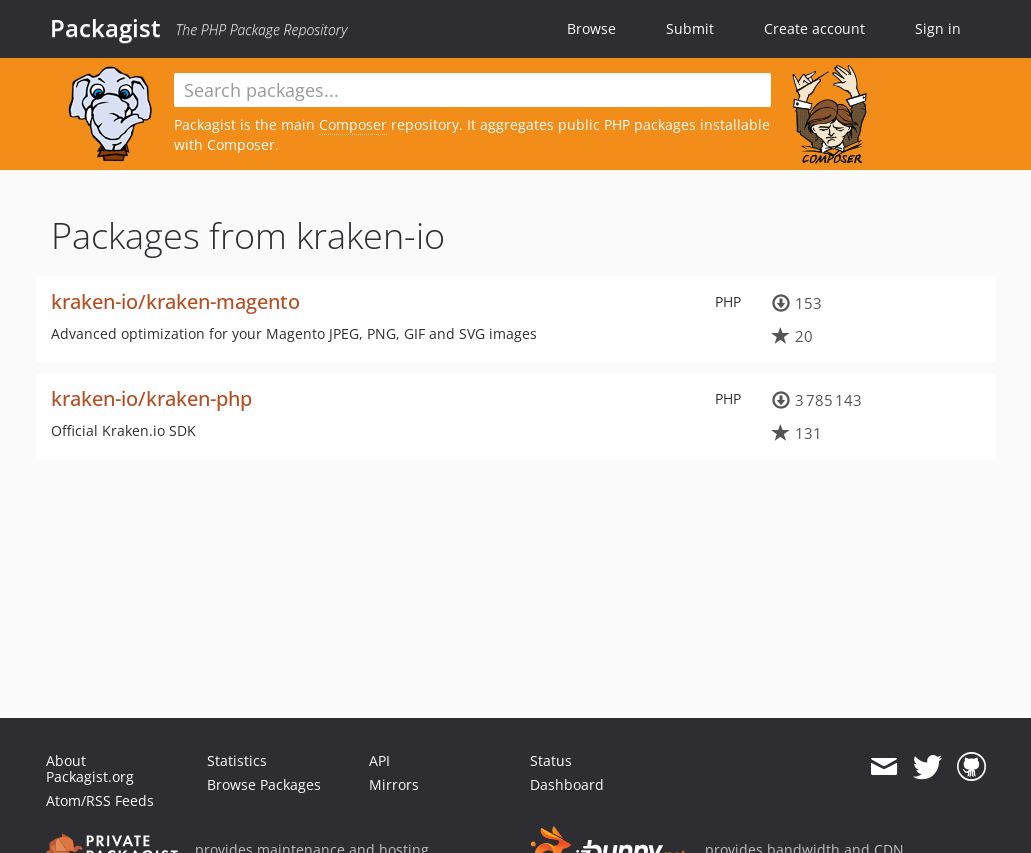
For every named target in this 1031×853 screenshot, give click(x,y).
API (379, 760)
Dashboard (567, 784)
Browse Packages (264, 784)
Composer (353, 124)
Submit (690, 28)
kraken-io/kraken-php (151, 398)
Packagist (105, 28)
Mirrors (394, 784)
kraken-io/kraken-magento (175, 301)
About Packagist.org (90, 768)
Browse (591, 28)
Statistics (237, 760)
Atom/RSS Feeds (100, 800)
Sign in (938, 28)
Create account (814, 28)
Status (551, 760)
